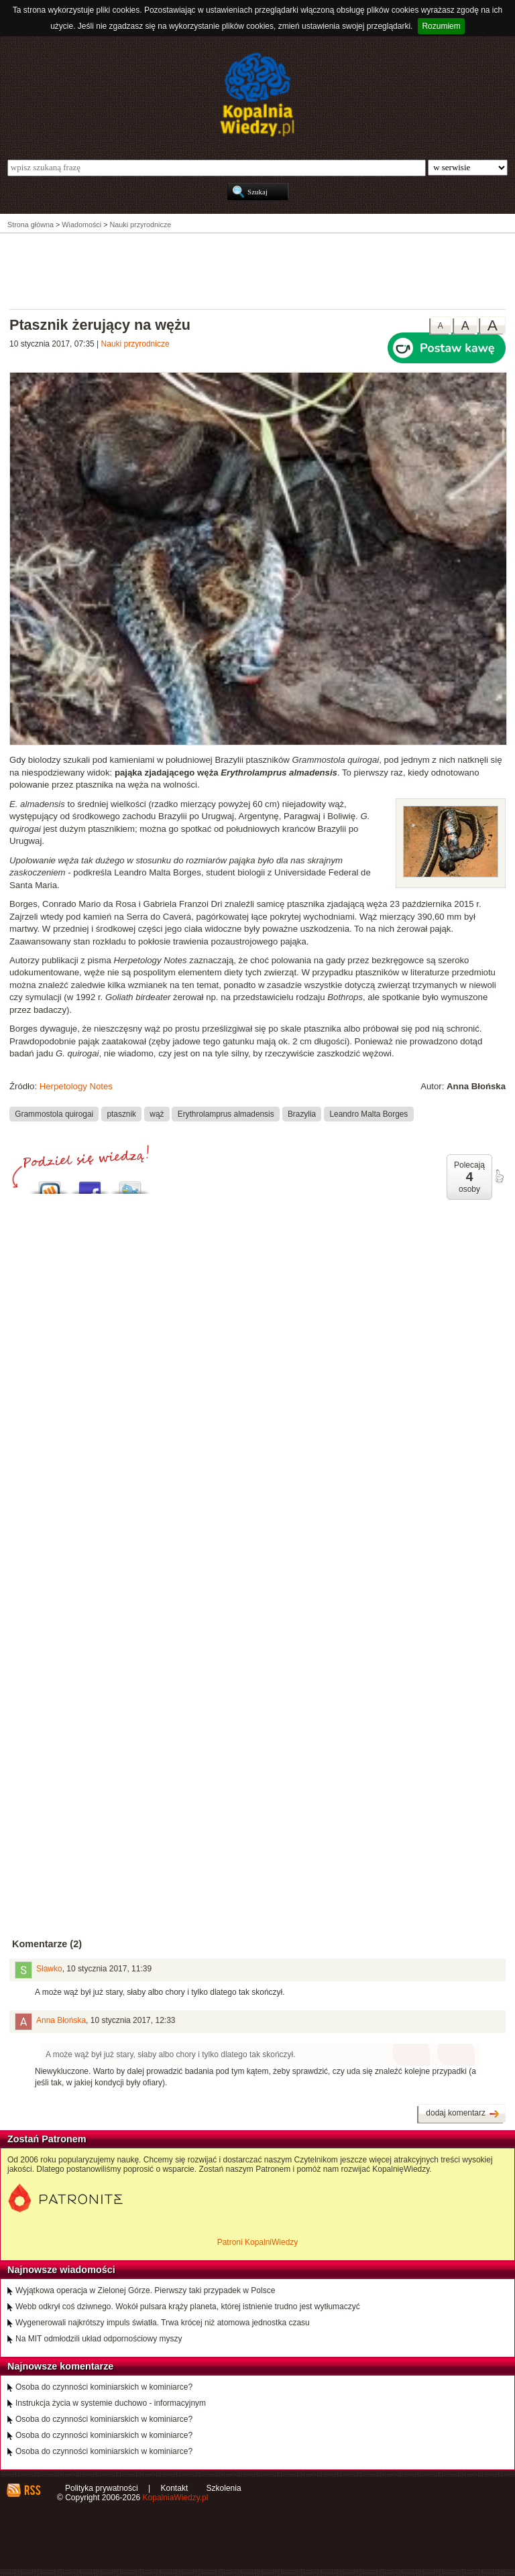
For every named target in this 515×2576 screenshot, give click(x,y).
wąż (157, 1113)
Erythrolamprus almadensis (226, 1113)
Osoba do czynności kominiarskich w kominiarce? (103, 2387)
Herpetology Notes (76, 1086)
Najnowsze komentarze (60, 2366)
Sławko (49, 1968)
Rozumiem (441, 26)
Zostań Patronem (47, 2139)
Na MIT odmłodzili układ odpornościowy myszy (98, 2338)
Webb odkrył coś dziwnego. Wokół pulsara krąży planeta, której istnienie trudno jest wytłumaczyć (187, 2306)
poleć (499, 1176)
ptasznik (121, 1113)
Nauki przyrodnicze (135, 344)
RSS (32, 2490)
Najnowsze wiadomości (61, 2269)
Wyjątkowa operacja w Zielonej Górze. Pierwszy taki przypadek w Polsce (145, 2290)
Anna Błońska (61, 2020)
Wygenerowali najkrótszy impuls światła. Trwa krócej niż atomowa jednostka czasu (162, 2322)
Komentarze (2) (47, 1944)
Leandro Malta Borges (368, 1113)
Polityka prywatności (101, 2488)
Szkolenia (224, 2488)
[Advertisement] (257, 270)
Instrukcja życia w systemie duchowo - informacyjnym (110, 2403)
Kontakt (174, 2488)
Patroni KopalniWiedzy (257, 2242)
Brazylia (302, 1113)
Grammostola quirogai (54, 1113)
